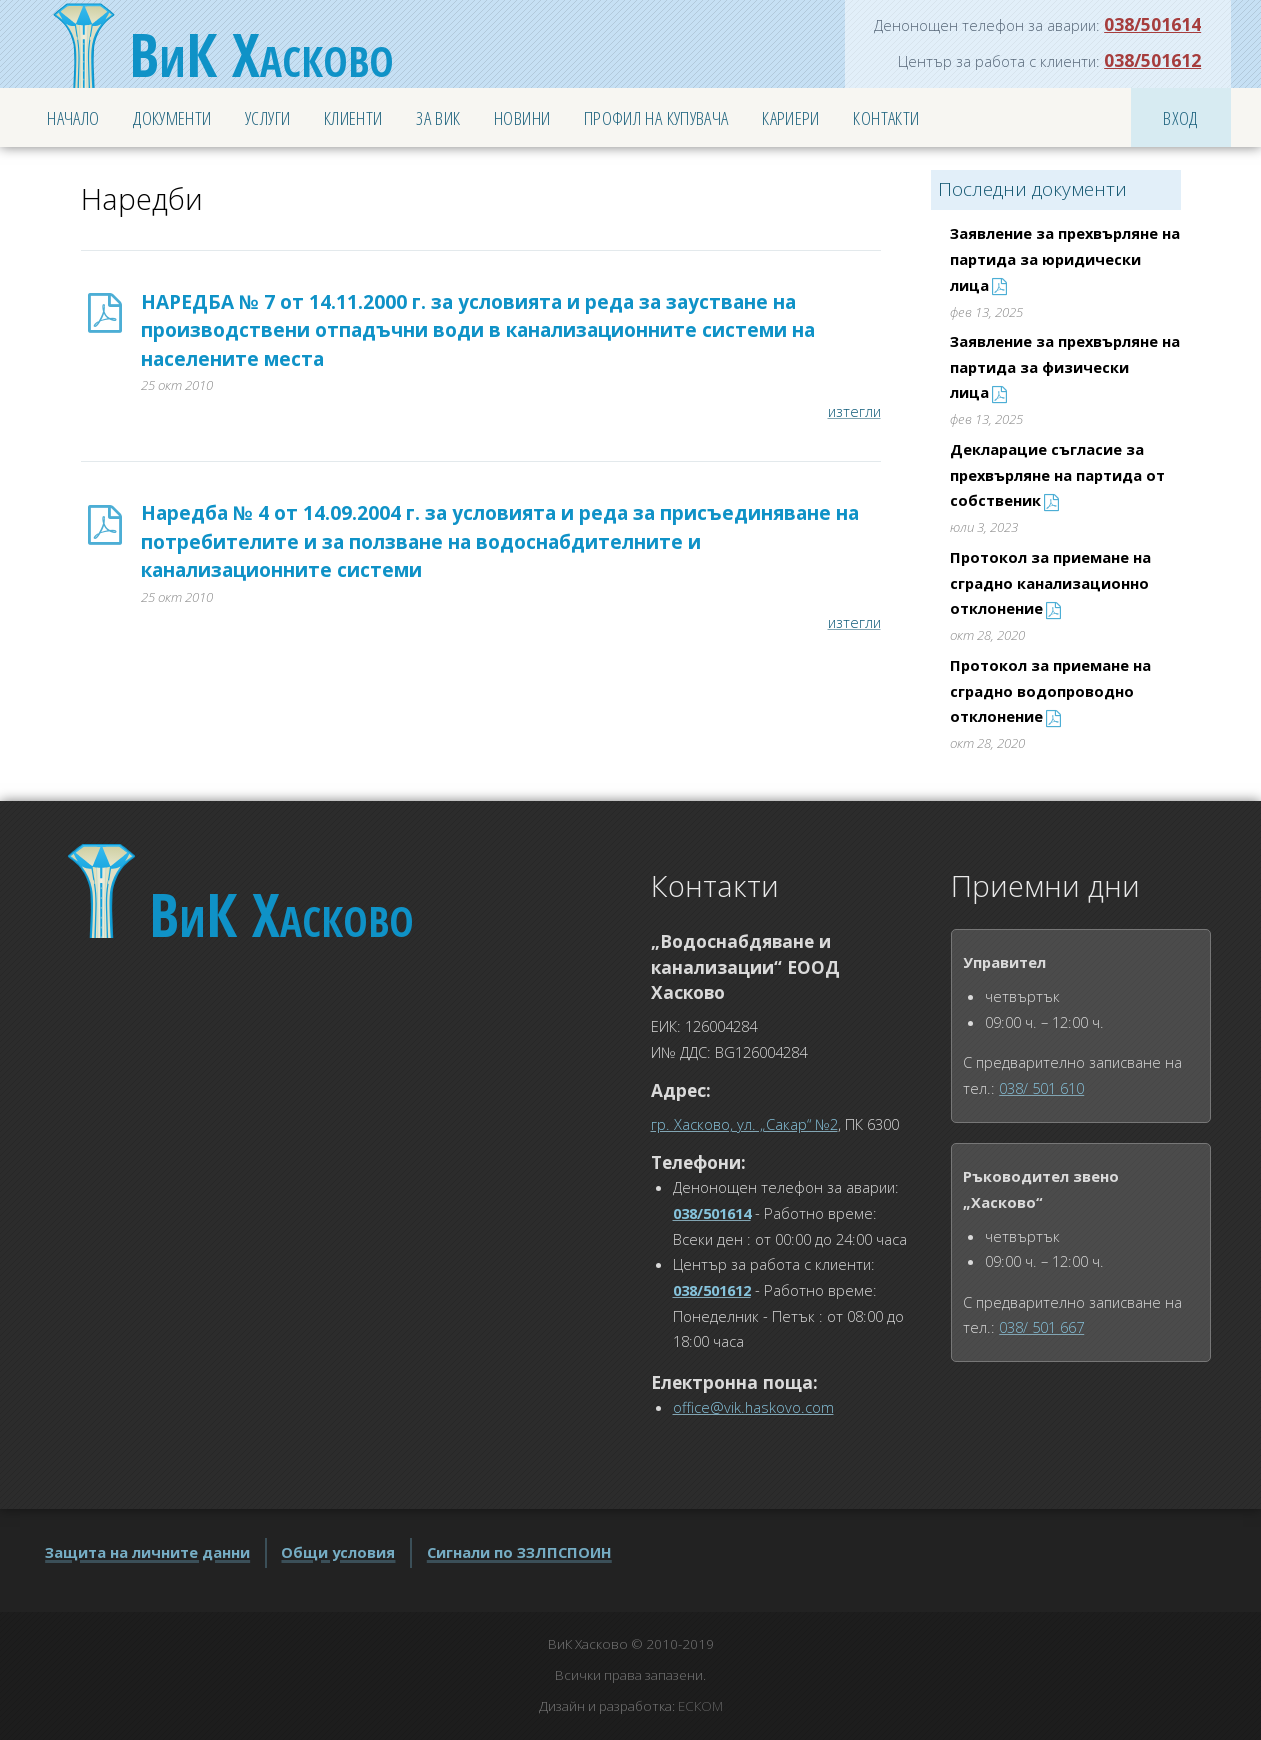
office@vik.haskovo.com (753, 1407)
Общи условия (338, 1552)
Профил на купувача (656, 117)
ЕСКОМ (700, 1706)
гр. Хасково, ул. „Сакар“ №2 (744, 1124)
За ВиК (438, 117)
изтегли (854, 411)
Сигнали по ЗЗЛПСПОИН (519, 1552)
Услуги (267, 117)
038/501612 (1152, 60)
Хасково (261, 54)
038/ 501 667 (1041, 1327)
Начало (73, 117)
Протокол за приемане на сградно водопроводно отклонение (1050, 690)
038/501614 (1152, 24)
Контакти (886, 117)
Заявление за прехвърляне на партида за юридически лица (1065, 258)
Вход (1180, 117)
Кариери (791, 117)
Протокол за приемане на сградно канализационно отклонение (1050, 582)
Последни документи (1032, 189)
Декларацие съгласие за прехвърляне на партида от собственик (1057, 474)
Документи (172, 117)
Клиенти (353, 117)
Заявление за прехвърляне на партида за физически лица (1065, 366)
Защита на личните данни (147, 1552)
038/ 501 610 (1041, 1088)
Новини (522, 117)
